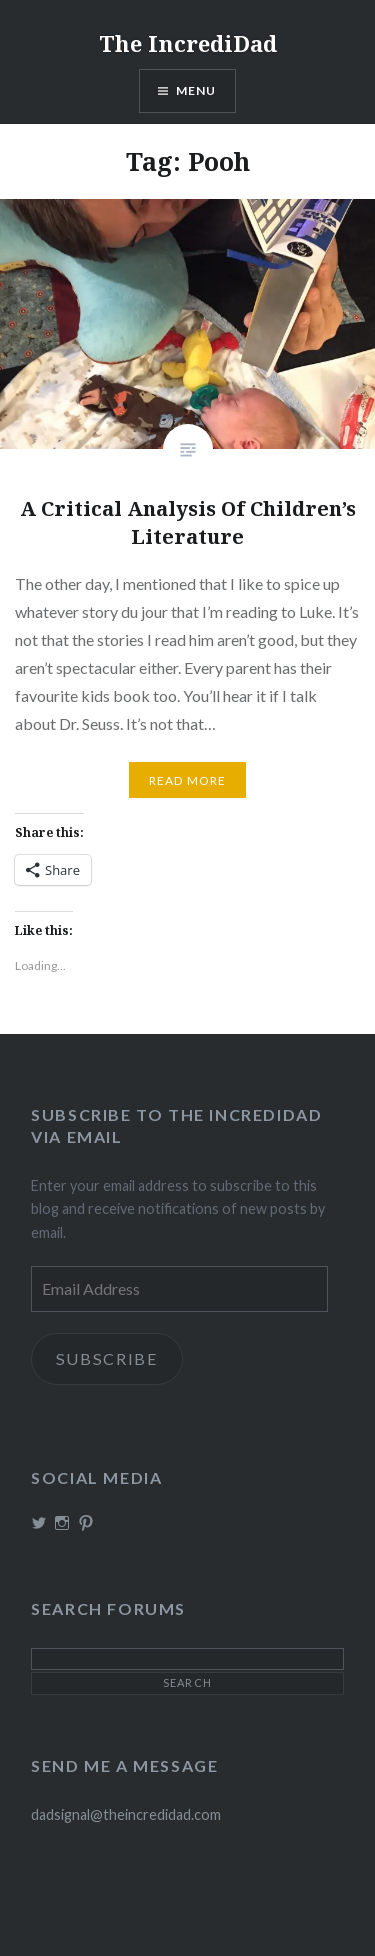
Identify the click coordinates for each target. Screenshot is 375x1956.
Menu (196, 90)
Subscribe (107, 1358)
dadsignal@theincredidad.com (126, 1814)
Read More (188, 780)
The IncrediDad (188, 43)
